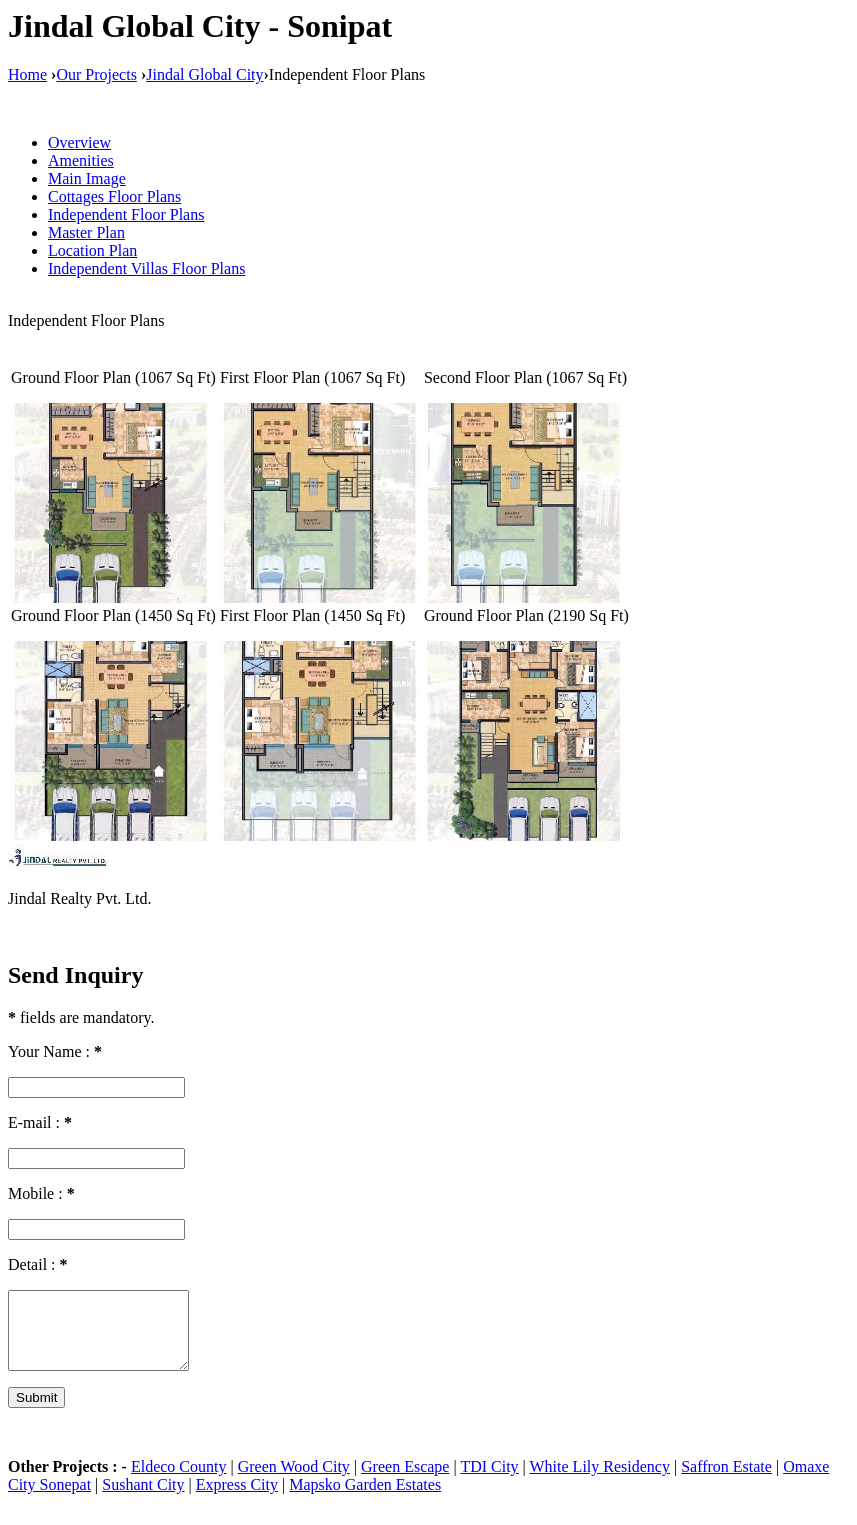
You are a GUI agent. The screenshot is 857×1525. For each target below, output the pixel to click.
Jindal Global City (204, 74)
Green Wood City (294, 1481)
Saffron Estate (726, 1481)
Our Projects (96, 74)
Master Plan (86, 232)
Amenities (81, 160)
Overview (79, 142)
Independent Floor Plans (126, 214)
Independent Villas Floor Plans (146, 268)
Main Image (87, 178)
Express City (237, 1499)
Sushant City (143, 1499)
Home (27, 74)
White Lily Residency (600, 1481)
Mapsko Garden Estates (365, 1499)
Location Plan (92, 250)
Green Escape (405, 1481)
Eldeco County (179, 1481)
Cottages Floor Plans (114, 196)
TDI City (489, 1481)
